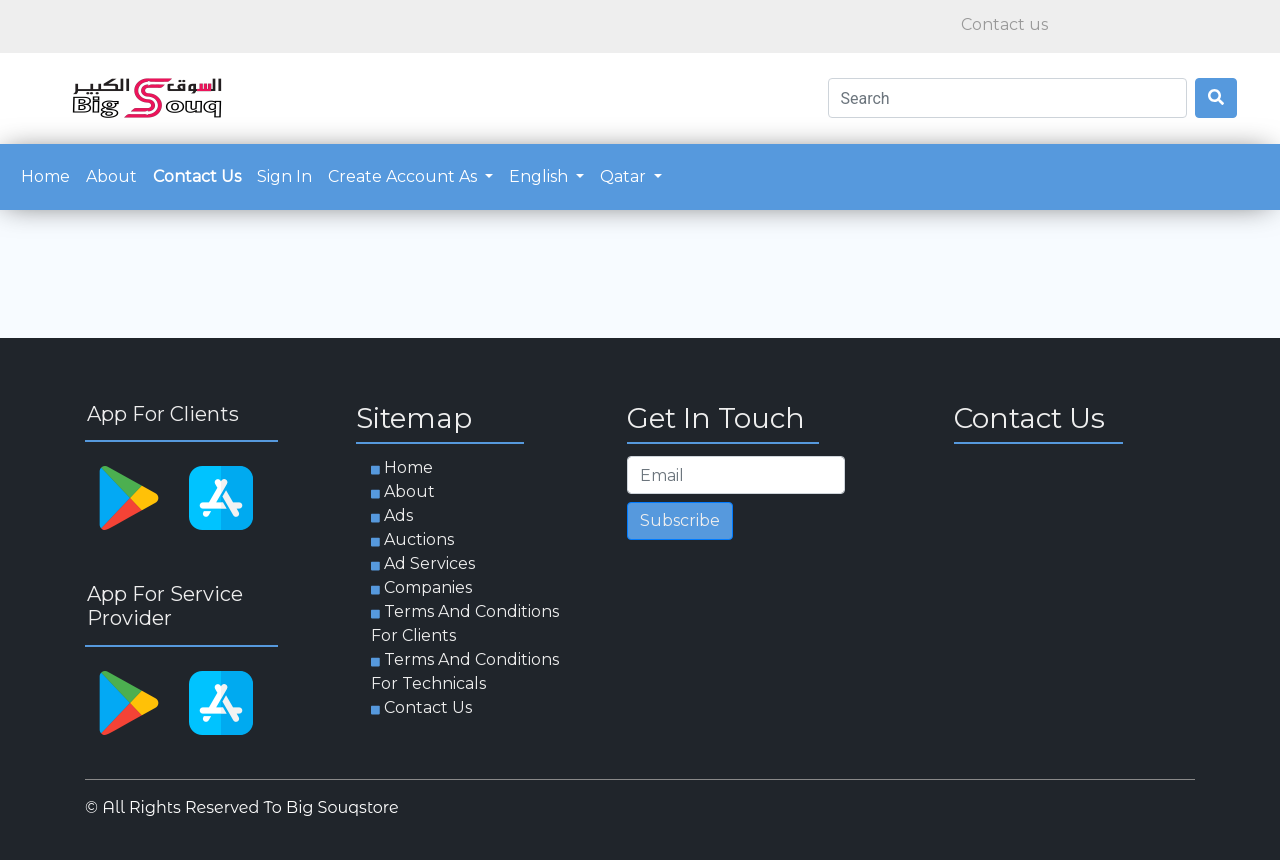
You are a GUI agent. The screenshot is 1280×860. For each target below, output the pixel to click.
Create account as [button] (404, 176)
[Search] (1007, 98)
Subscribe (680, 520)
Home (49, 175)
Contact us (197, 176)
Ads (398, 515)
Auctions (419, 539)
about (111, 176)
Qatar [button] (625, 176)
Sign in (284, 176)
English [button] (540, 176)
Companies (428, 587)
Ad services (429, 563)
